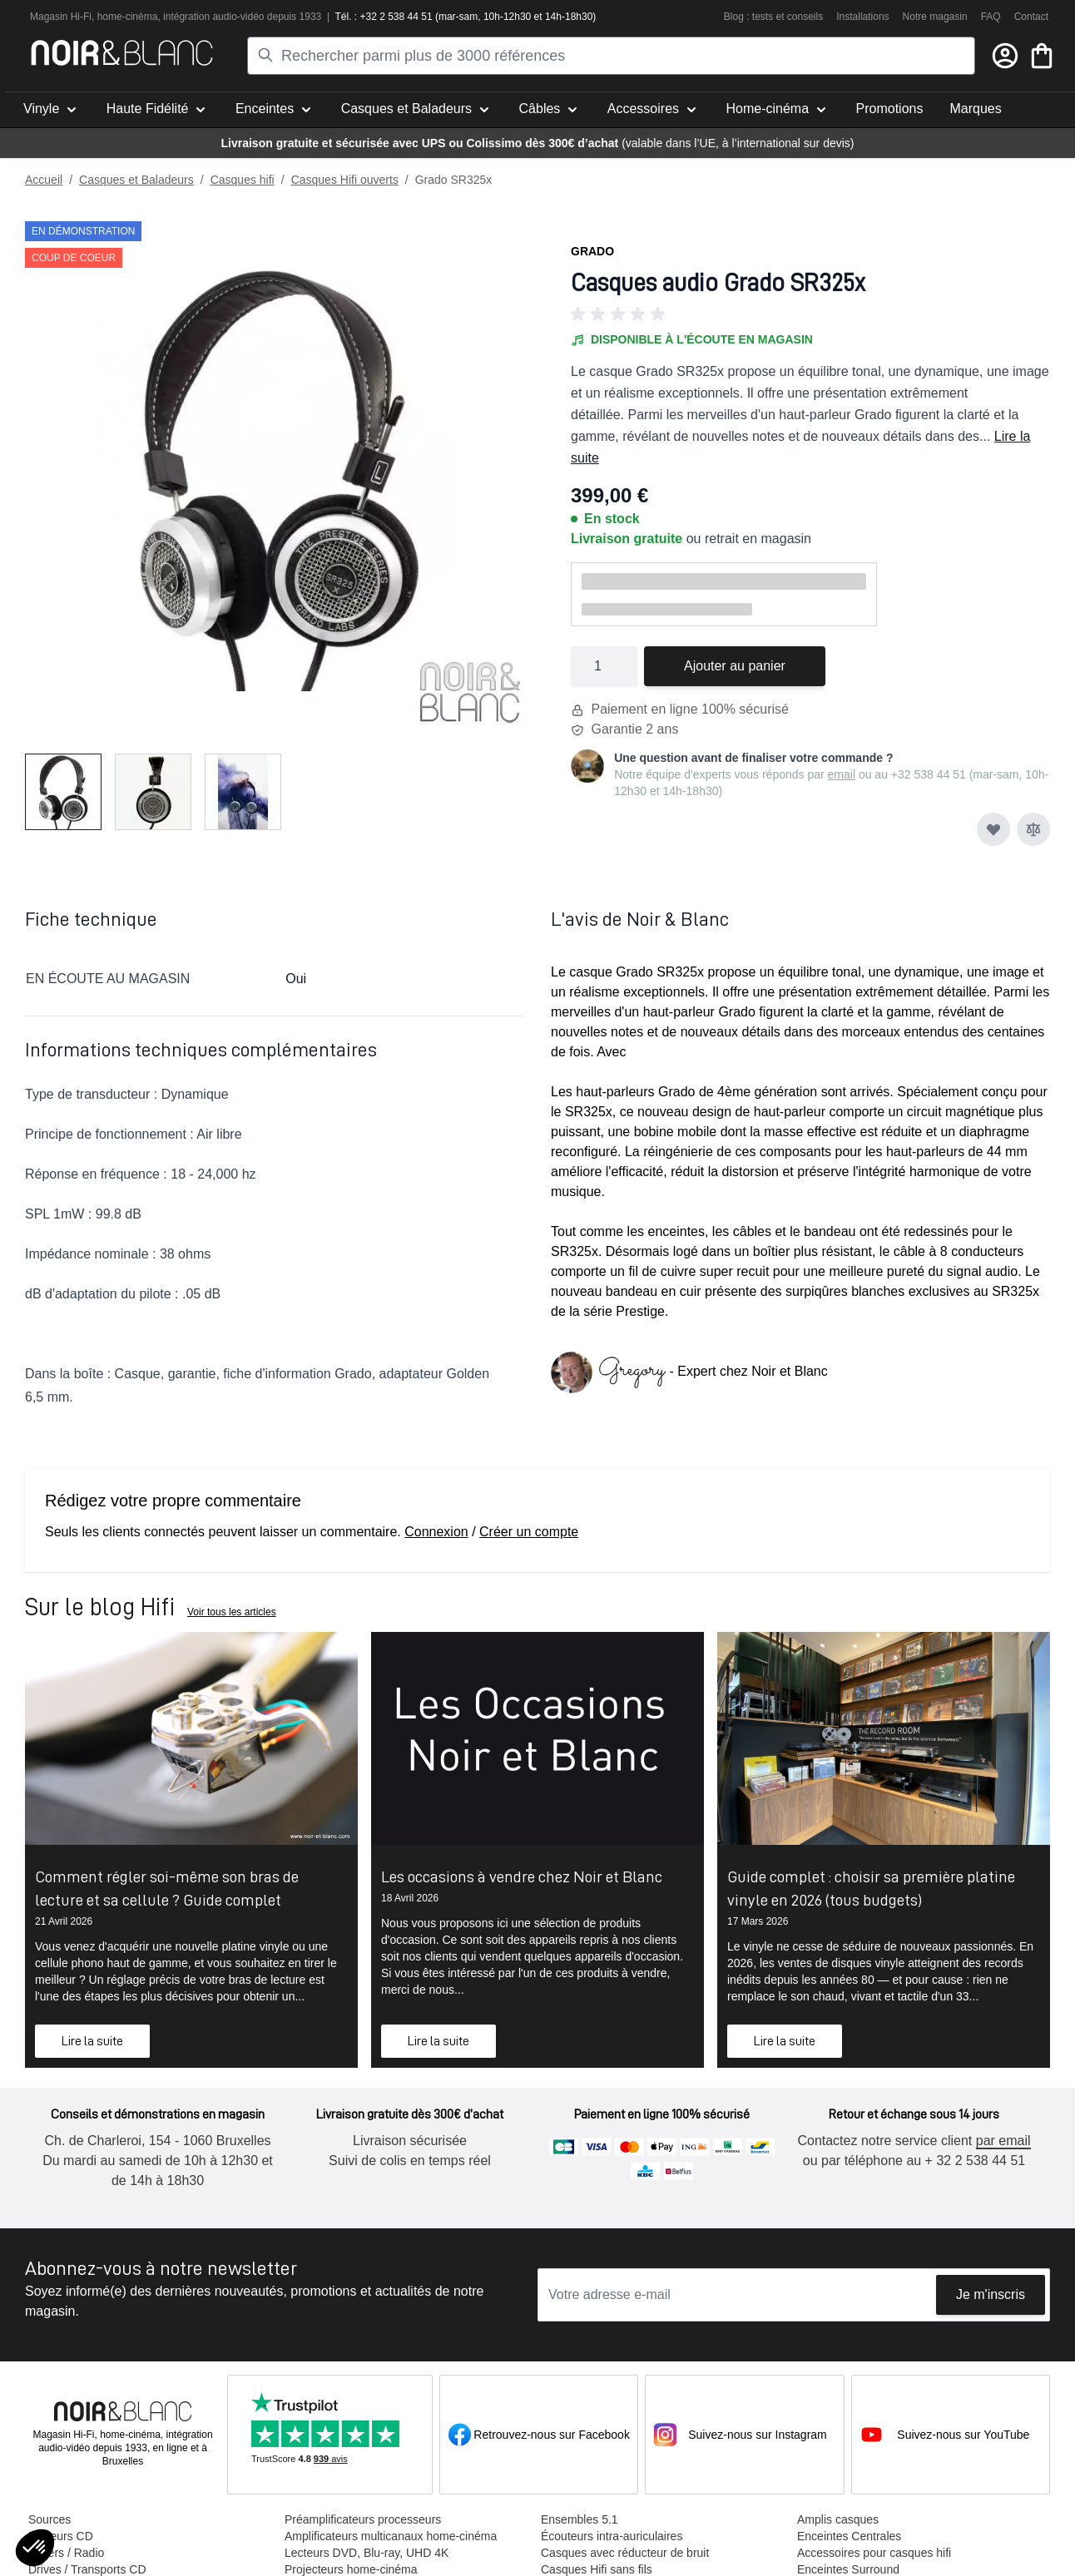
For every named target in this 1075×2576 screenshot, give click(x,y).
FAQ (991, 16)
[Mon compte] (1005, 55)
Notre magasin (935, 16)
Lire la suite (92, 2041)
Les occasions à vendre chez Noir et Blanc (521, 1876)
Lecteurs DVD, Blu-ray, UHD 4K (366, 2552)
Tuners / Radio (66, 2552)
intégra (178, 16)
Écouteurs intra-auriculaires (611, 2536)
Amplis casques (838, 2519)
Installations (862, 16)
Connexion (436, 1532)
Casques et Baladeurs (136, 179)
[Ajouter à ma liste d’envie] (993, 829)
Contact (1031, 16)
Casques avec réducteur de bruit (625, 2552)
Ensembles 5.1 (579, 2519)
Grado (592, 251)
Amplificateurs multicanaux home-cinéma (391, 2536)
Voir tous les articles (231, 1612)
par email (1003, 2140)
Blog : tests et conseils (773, 16)
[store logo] (122, 53)
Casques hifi (243, 179)
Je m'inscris (990, 2294)
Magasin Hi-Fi (61, 16)
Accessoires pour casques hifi (874, 2552)
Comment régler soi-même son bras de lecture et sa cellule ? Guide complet (167, 1888)
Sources (49, 2519)
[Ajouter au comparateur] (1033, 829)
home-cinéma (127, 16)
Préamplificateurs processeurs (363, 2519)
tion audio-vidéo (229, 16)
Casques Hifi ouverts (345, 179)
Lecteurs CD (60, 2536)
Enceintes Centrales (849, 2536)
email (841, 774)
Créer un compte (528, 1532)
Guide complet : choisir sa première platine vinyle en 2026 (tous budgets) (871, 1888)
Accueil (43, 179)
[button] (810, 314)
